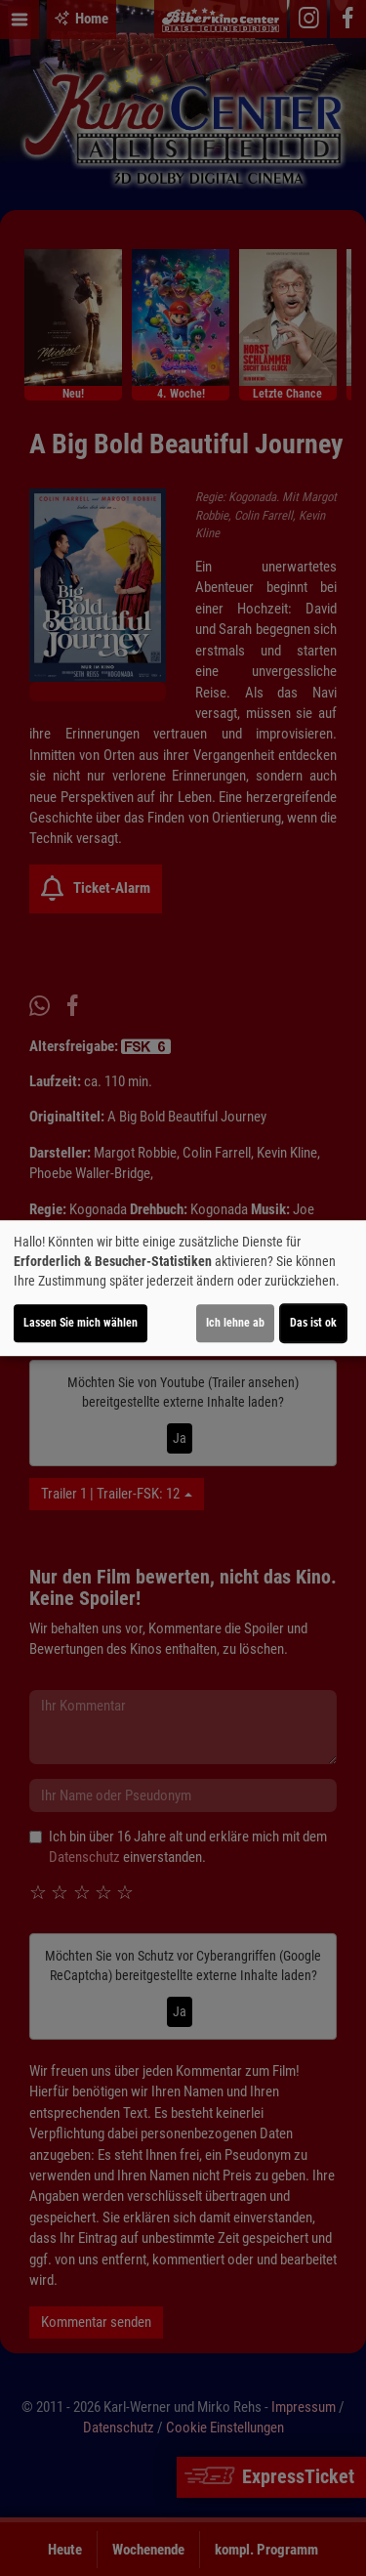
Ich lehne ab (235, 1323)
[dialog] (183, 1288)
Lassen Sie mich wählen (80, 1323)
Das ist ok (313, 1323)
